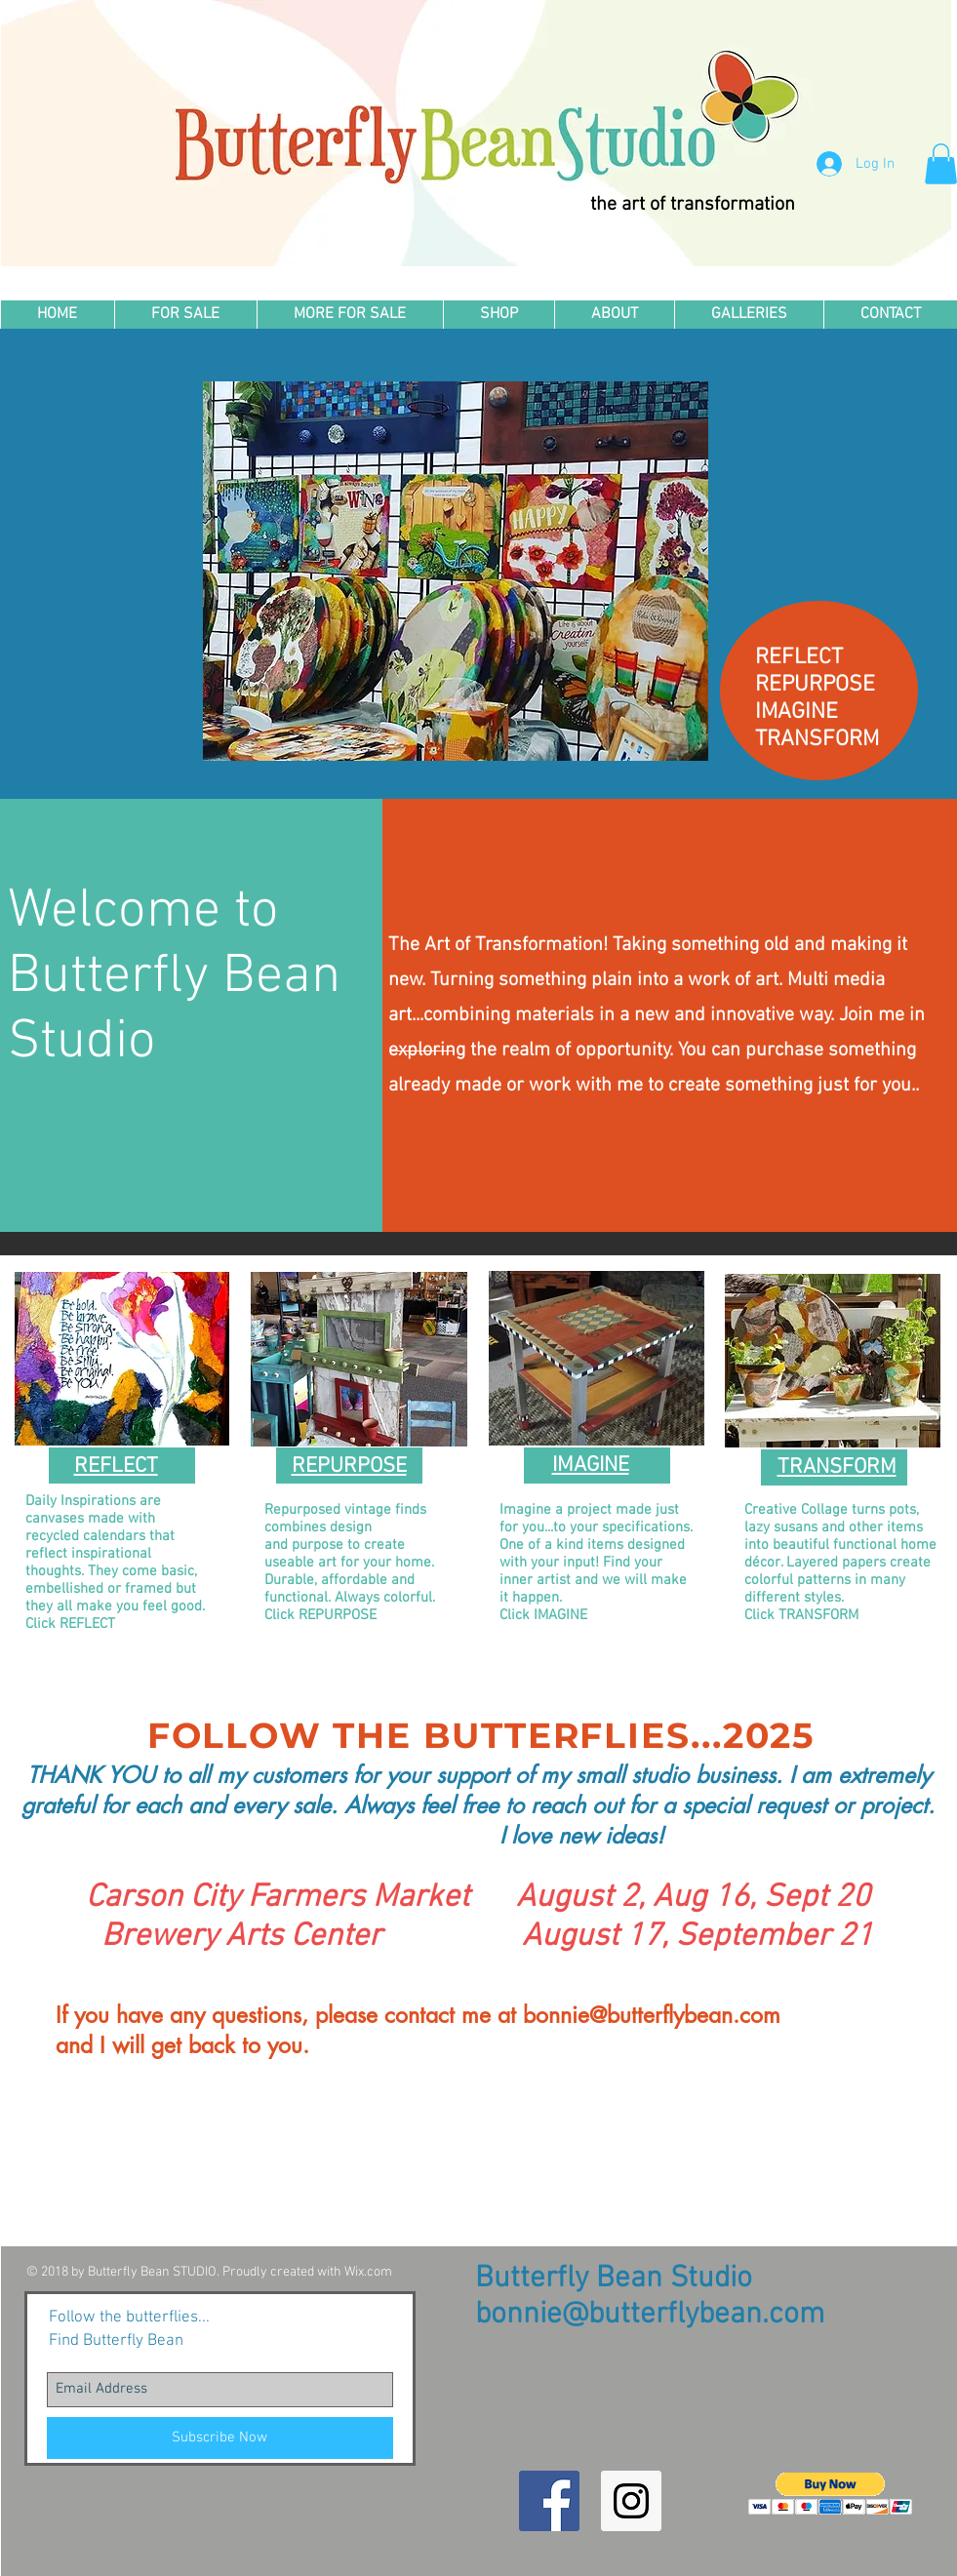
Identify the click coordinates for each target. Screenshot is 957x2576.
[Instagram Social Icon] (631, 2501)
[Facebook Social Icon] (549, 2501)
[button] (498, 314)
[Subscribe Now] (220, 2438)
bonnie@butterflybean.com (651, 2015)
